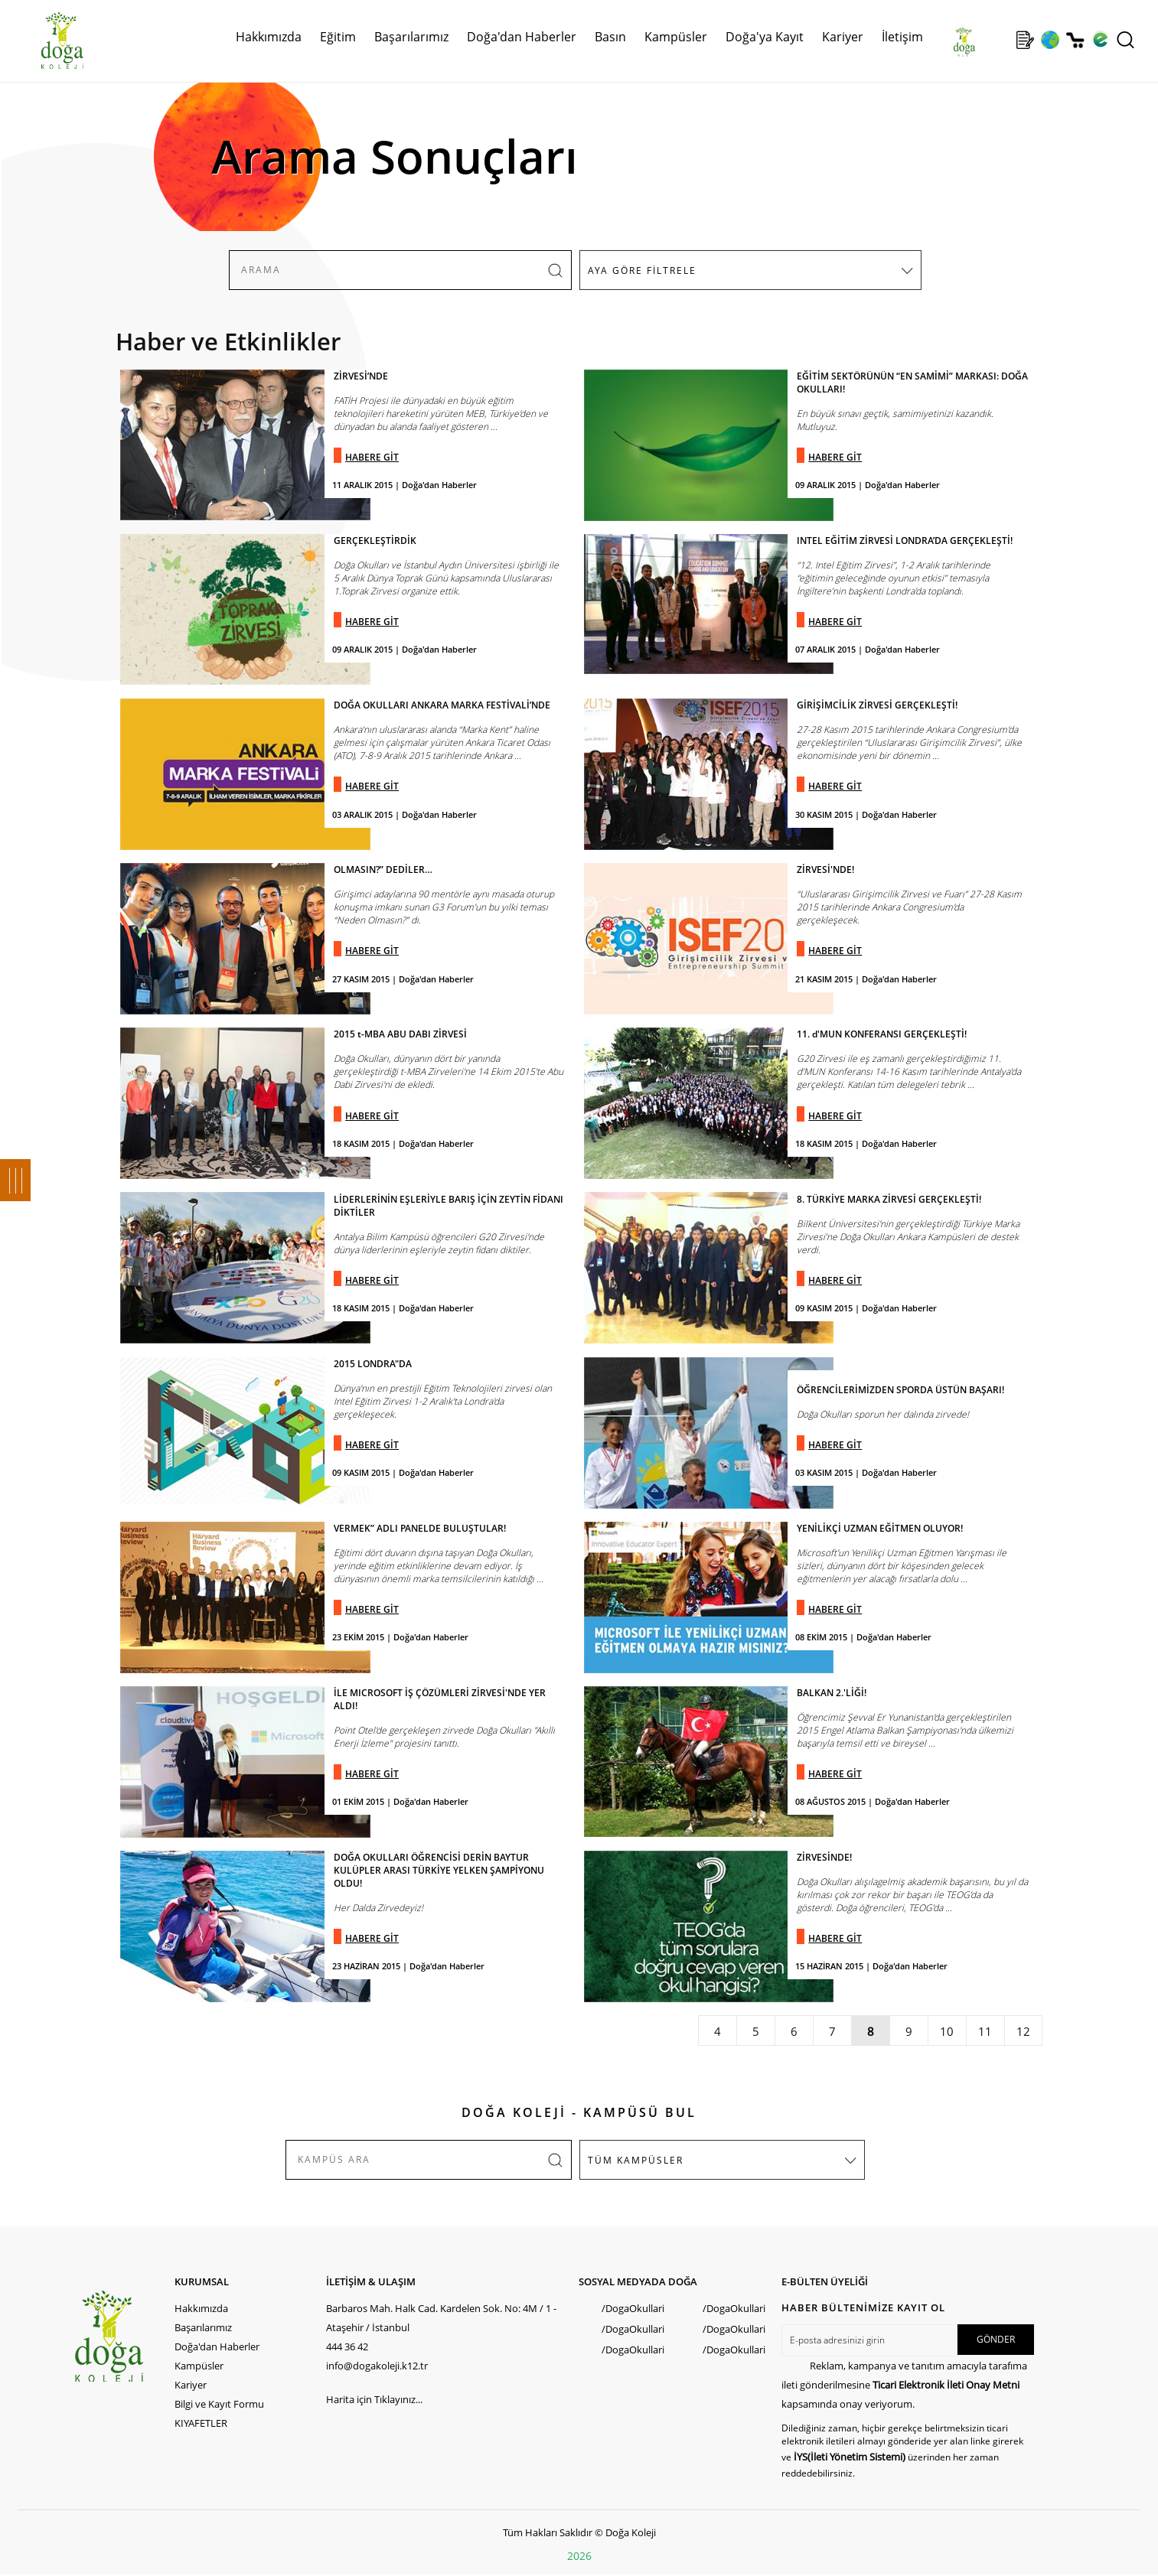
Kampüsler (675, 36)
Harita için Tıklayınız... (374, 2399)
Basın (610, 36)
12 (1023, 2031)
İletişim (902, 36)
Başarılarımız (411, 36)
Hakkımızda (269, 36)
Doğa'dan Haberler (521, 36)
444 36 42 (347, 2346)
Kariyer (842, 36)
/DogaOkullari (633, 2308)
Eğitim (338, 36)
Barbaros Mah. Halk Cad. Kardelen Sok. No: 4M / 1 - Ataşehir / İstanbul (441, 2317)
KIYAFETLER (201, 2423)
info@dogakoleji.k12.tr (377, 2365)
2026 (579, 2555)
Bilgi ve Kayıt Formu (219, 2404)
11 (985, 2031)
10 (947, 2031)
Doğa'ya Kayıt (765, 36)
